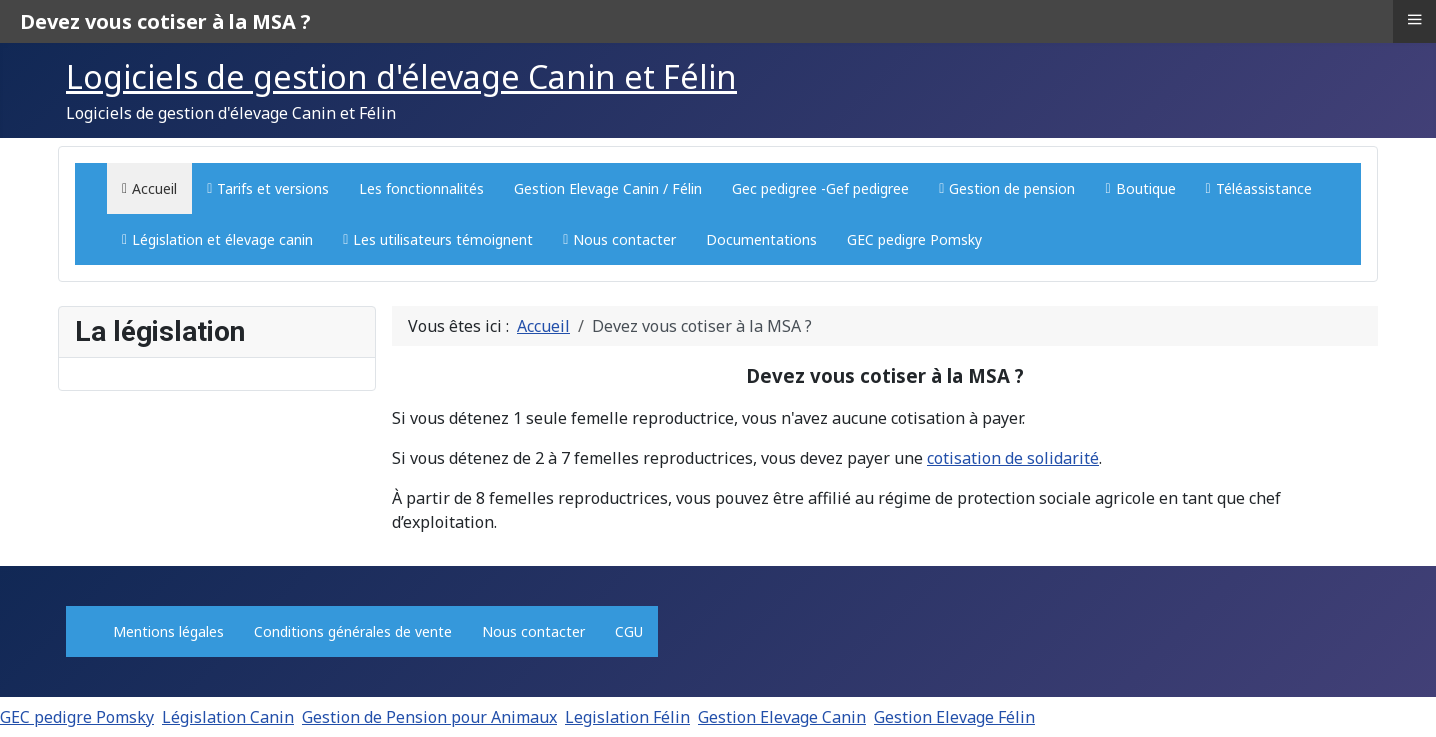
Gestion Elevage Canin (782, 717)
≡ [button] (1414, 19)
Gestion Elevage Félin (954, 717)
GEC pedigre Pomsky (77, 717)
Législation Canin (228, 717)
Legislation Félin (627, 717)
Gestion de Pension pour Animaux (429, 717)
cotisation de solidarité (1013, 458)
